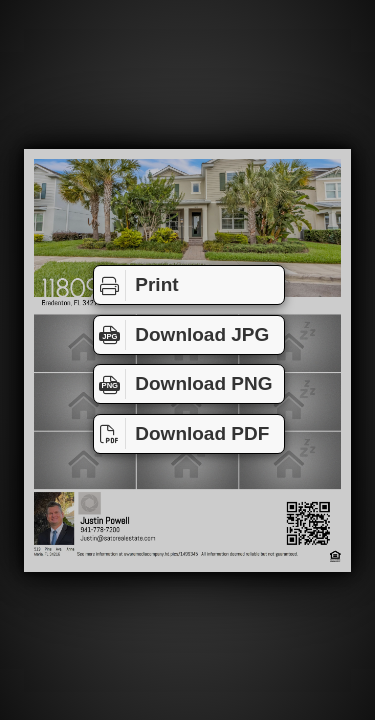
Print (136, 285)
